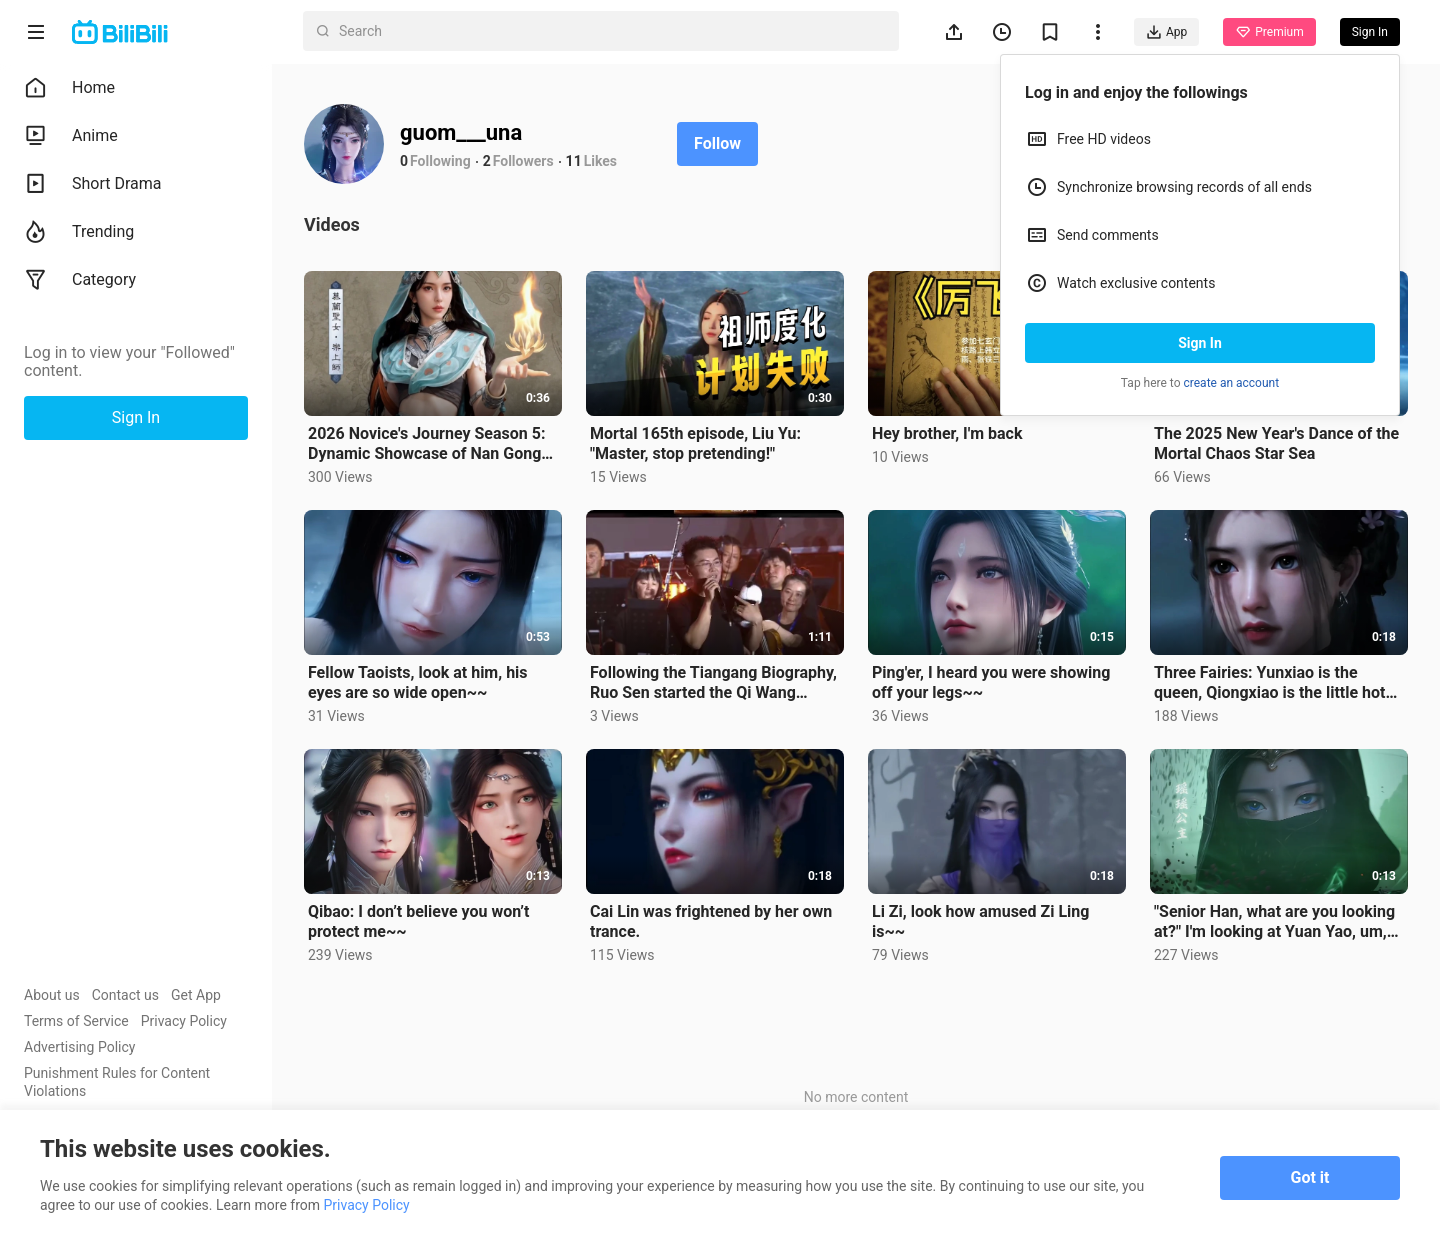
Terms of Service (76, 1021)
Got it (1310, 1177)
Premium (1269, 32)
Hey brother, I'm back (947, 433)
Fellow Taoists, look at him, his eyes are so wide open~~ (418, 682)
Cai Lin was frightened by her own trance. (711, 921)
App (1166, 32)
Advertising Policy (79, 1047)
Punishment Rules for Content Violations (117, 1082)
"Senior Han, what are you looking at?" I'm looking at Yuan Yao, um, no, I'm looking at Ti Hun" (1274, 922)
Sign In (1200, 343)
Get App (196, 995)
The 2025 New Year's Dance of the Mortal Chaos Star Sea (1276, 443)
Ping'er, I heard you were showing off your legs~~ (991, 682)
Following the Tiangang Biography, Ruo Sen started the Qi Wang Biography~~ (713, 683)
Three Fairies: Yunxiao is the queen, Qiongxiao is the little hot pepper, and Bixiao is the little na (1270, 683)
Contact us (125, 995)
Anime (71, 136)
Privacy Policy (184, 1021)
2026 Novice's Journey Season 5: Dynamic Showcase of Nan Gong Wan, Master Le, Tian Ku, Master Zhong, (426, 444)
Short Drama (93, 184)
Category (80, 280)
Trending (79, 232)
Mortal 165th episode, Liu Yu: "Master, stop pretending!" (695, 443)
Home (69, 88)
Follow (717, 143)
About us (52, 995)
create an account (1232, 383)
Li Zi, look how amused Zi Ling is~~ (980, 921)
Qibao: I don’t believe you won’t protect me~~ (418, 921)
